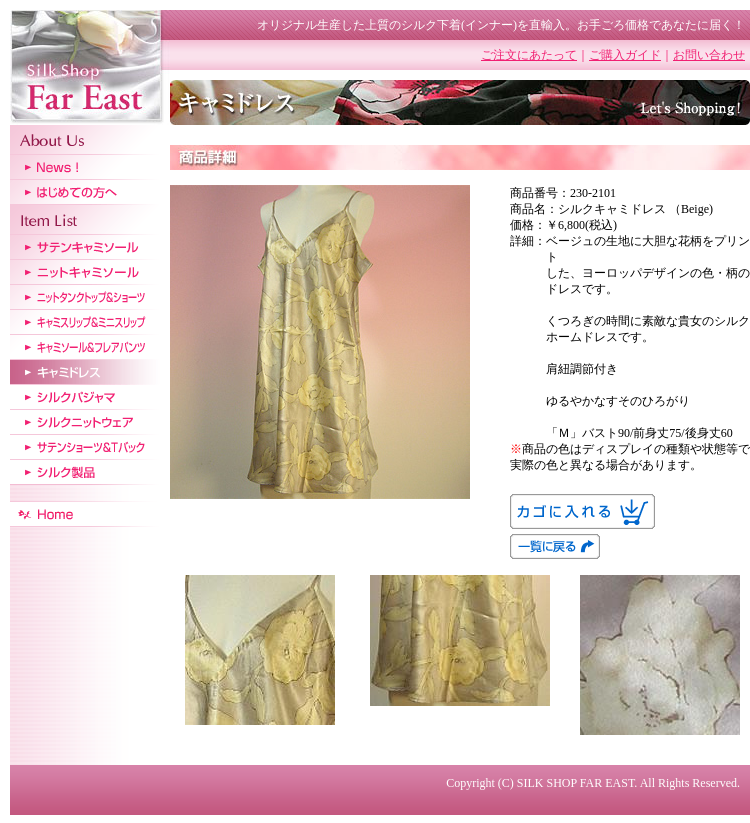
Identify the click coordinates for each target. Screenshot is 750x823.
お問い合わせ (709, 55)
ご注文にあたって (529, 55)
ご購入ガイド (625, 55)
